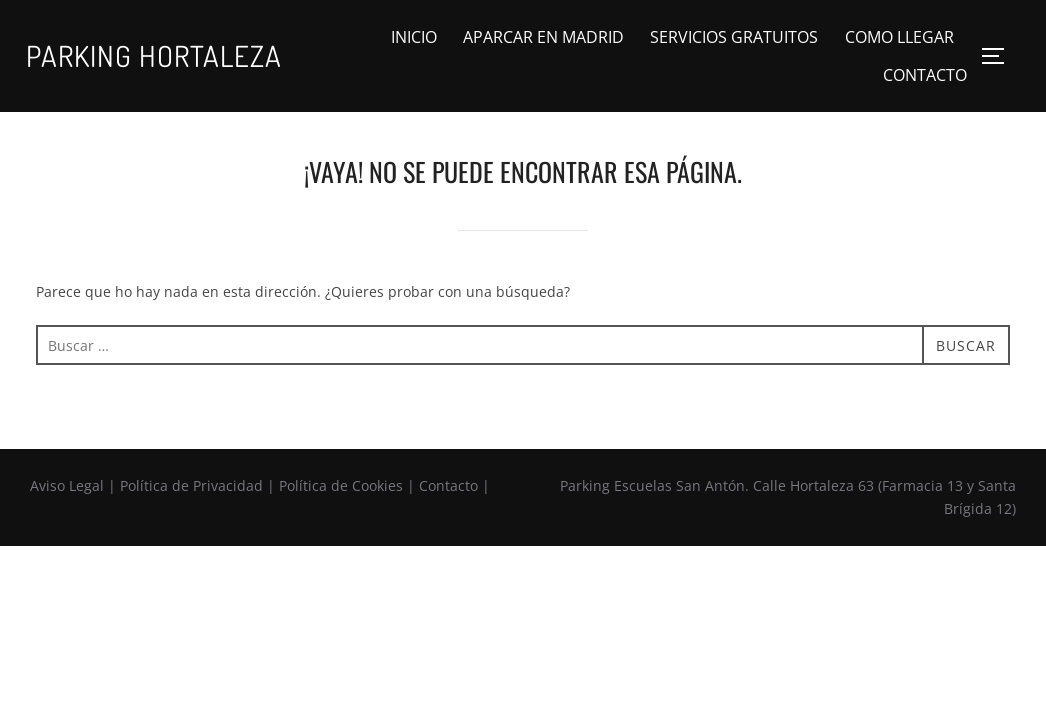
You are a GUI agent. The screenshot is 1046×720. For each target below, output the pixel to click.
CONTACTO (925, 75)
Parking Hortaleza (154, 55)
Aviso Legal (67, 485)
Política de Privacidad (191, 485)
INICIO (414, 37)
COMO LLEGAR (899, 37)
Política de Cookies (341, 485)
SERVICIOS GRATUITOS (734, 37)
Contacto (448, 485)
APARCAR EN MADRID (543, 37)
